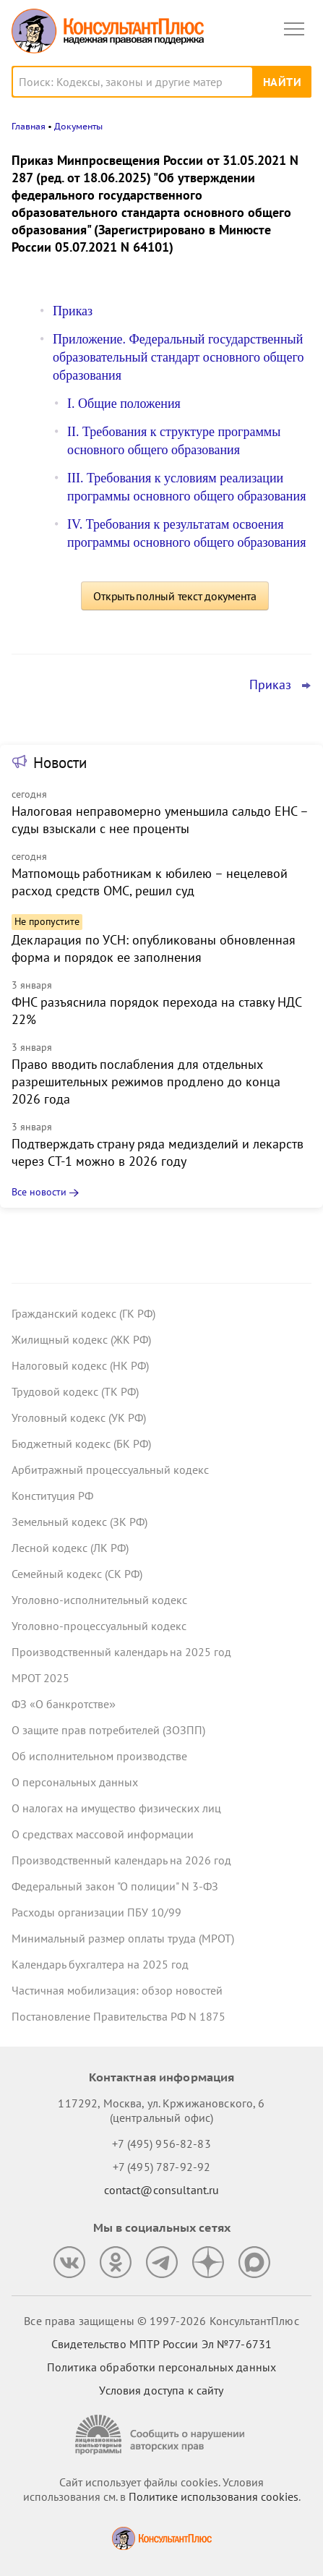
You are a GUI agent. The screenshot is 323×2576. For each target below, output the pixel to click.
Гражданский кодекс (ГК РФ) (83, 1313)
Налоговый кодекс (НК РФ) (80, 1365)
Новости (60, 762)
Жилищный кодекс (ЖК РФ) (81, 1339)
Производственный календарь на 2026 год (121, 1860)
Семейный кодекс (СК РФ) (77, 1573)
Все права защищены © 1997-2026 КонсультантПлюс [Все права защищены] (161, 2320)
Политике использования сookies (213, 2496)
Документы (78, 126)
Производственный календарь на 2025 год (121, 1652)
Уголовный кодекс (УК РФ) (79, 1417)
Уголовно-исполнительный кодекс (99, 1599)
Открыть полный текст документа (175, 596)
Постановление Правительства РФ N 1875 (118, 2016)
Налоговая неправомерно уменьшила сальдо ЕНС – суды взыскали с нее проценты (160, 820)
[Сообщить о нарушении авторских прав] (162, 2435)
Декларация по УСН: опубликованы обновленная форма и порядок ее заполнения (154, 948)
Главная (29, 126)
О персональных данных (75, 1782)
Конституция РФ (52, 1495)
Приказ (72, 311)
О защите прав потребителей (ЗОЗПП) (108, 1730)
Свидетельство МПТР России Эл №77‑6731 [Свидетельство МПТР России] (161, 2344)
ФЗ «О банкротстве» (64, 1704)
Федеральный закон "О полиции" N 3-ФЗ (115, 1886)
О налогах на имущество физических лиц (116, 1808)
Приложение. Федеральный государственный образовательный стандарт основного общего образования (178, 357)
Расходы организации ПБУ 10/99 (96, 1912)
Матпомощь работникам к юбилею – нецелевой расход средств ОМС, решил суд (150, 882)
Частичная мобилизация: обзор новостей (117, 1990)
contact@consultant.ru (162, 2190)
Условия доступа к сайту (161, 2390)
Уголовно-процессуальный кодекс (99, 1625)
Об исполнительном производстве (99, 1756)
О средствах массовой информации (103, 1834)
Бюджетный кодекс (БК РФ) (81, 1443)
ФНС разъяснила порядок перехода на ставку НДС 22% (156, 1011)
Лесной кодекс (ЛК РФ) (70, 1547)
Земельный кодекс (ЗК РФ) (79, 1521)
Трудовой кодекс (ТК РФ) (75, 1391)
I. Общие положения (124, 403)
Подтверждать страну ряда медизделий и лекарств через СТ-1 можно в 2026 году (157, 1152)
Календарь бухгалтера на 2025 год (100, 1964)
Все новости (39, 1191)
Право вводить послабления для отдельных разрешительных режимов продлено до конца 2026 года (146, 1081)
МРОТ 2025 (40, 1678)
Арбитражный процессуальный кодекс (110, 1469)
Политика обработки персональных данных (161, 2367)
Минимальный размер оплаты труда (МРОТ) (123, 1938)
